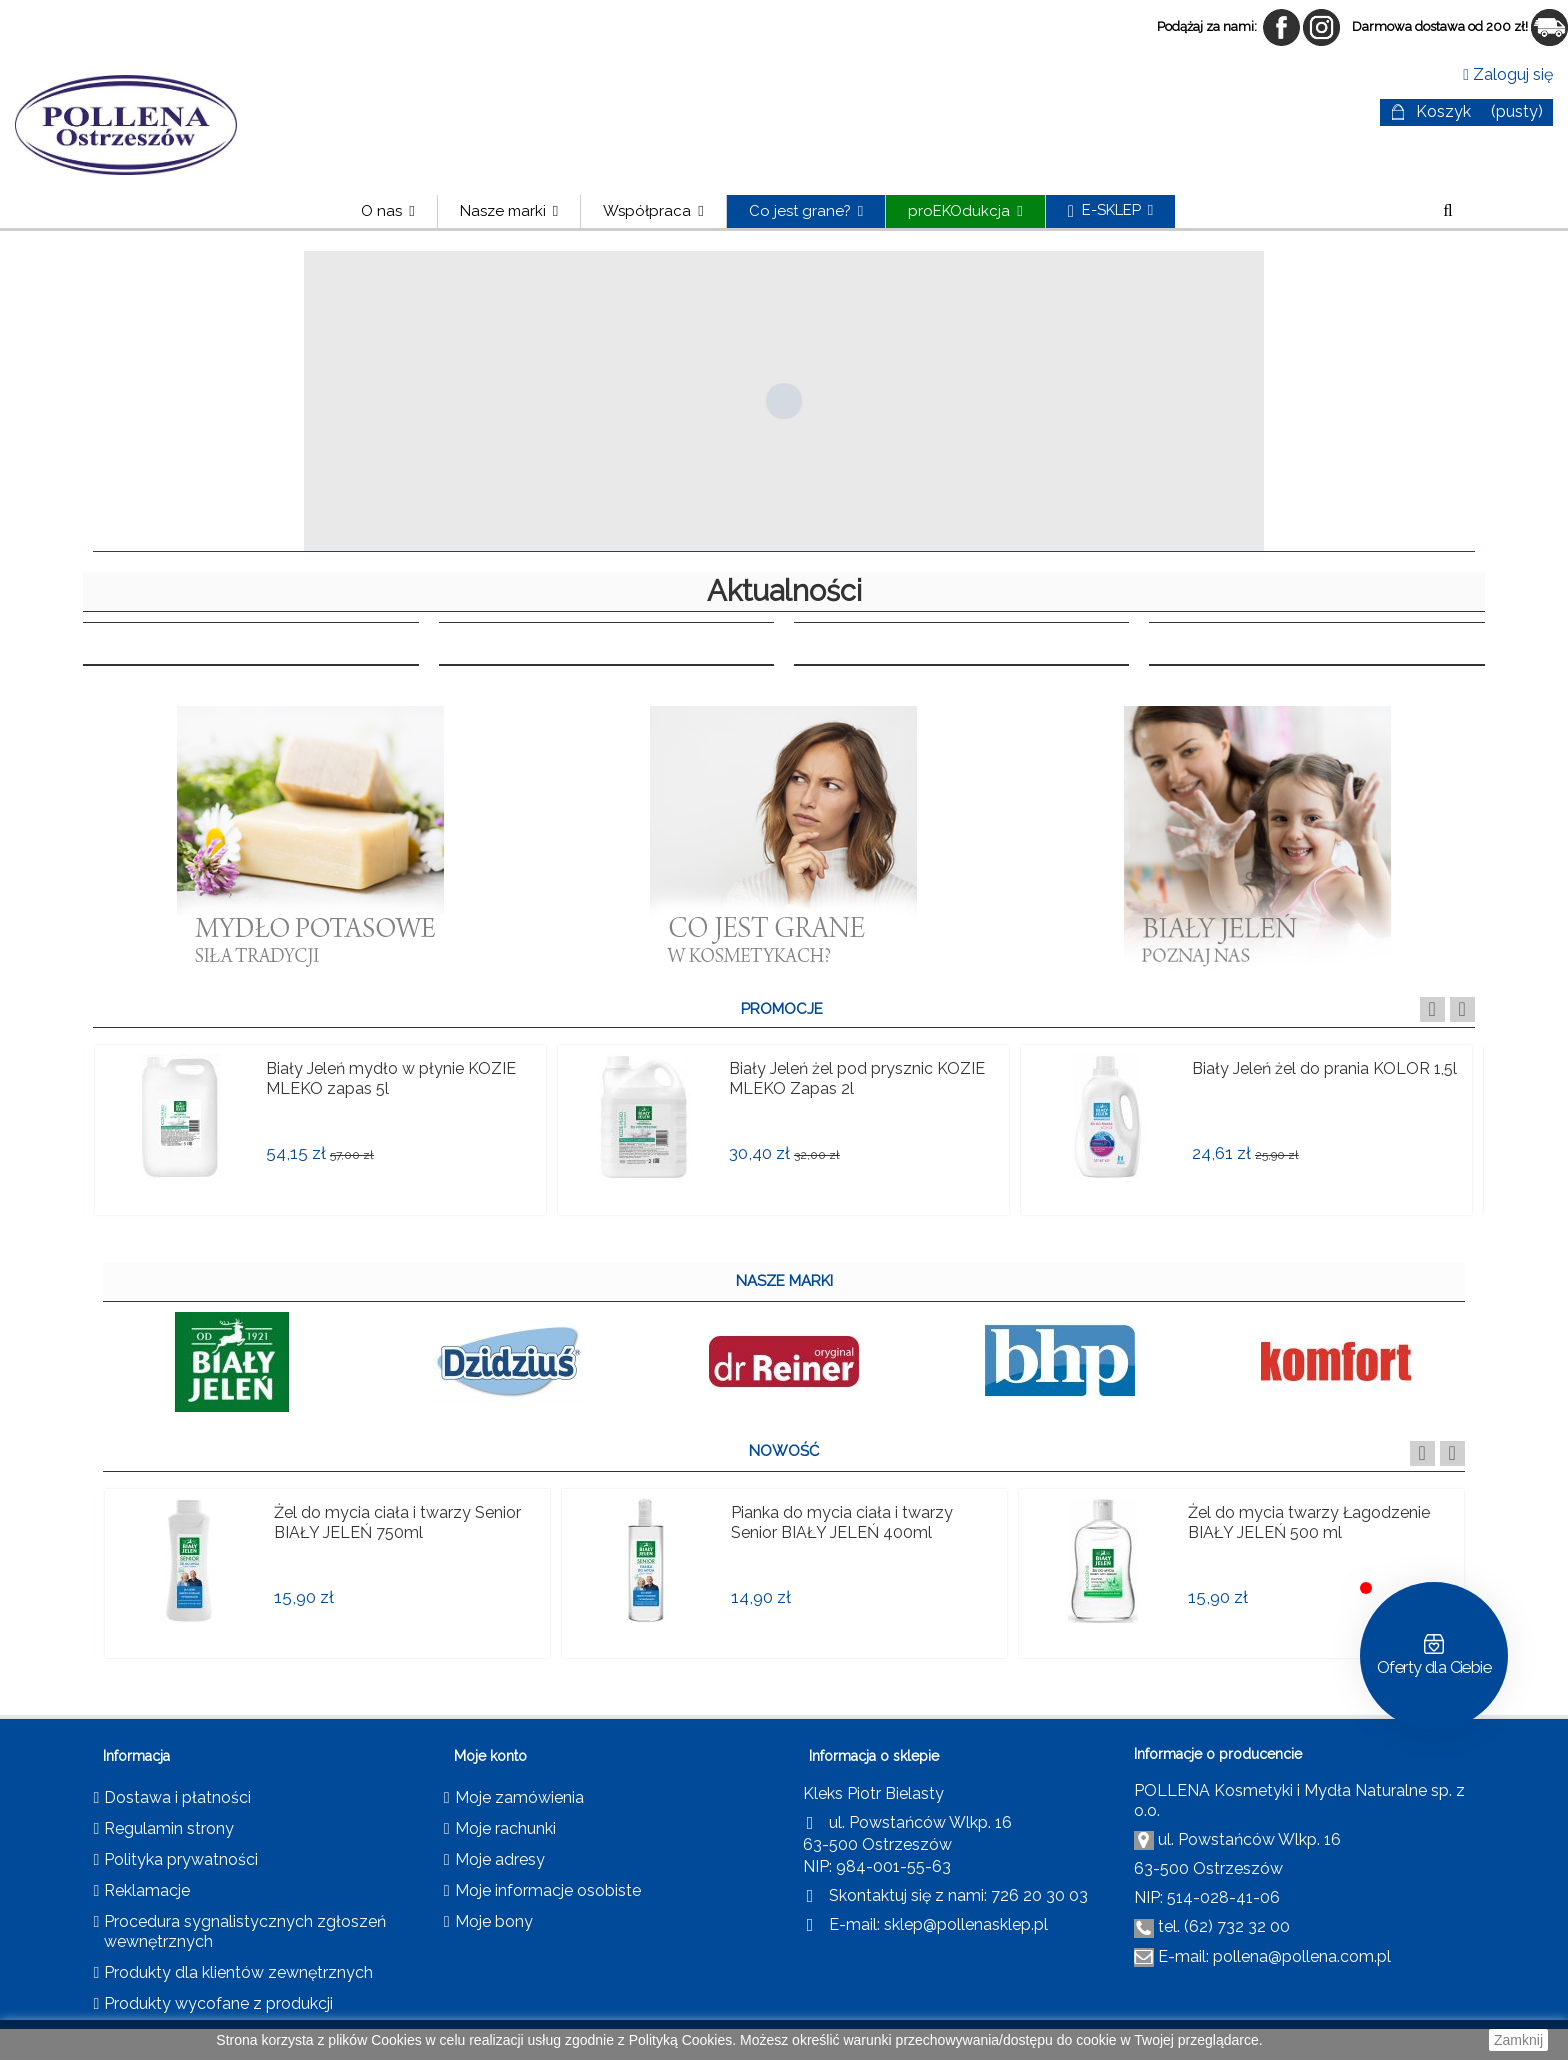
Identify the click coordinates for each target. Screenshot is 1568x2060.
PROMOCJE (782, 1009)
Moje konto (490, 1756)
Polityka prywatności (181, 1859)
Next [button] (1462, 1009)
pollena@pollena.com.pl (1302, 1956)
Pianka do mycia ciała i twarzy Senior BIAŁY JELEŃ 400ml (842, 1522)
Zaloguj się (1508, 74)
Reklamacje (147, 1890)
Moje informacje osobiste (548, 1890)
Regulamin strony (169, 1828)
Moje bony (494, 1921)
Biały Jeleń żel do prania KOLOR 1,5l (1324, 1068)
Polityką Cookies (681, 2040)
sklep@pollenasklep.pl (966, 1924)
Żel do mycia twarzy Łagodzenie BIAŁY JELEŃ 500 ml (1309, 1522)
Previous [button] (1432, 1009)
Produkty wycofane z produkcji (218, 2003)
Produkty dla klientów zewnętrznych (238, 1972)
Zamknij (1518, 2040)
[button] (508, 211)
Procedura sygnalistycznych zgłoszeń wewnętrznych (245, 1931)
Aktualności (784, 591)
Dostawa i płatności (177, 1797)
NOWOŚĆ (784, 1451)
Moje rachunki (505, 1828)
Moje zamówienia (519, 1797)
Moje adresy (500, 1859)
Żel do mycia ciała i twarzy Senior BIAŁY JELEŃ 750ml (397, 1522)
